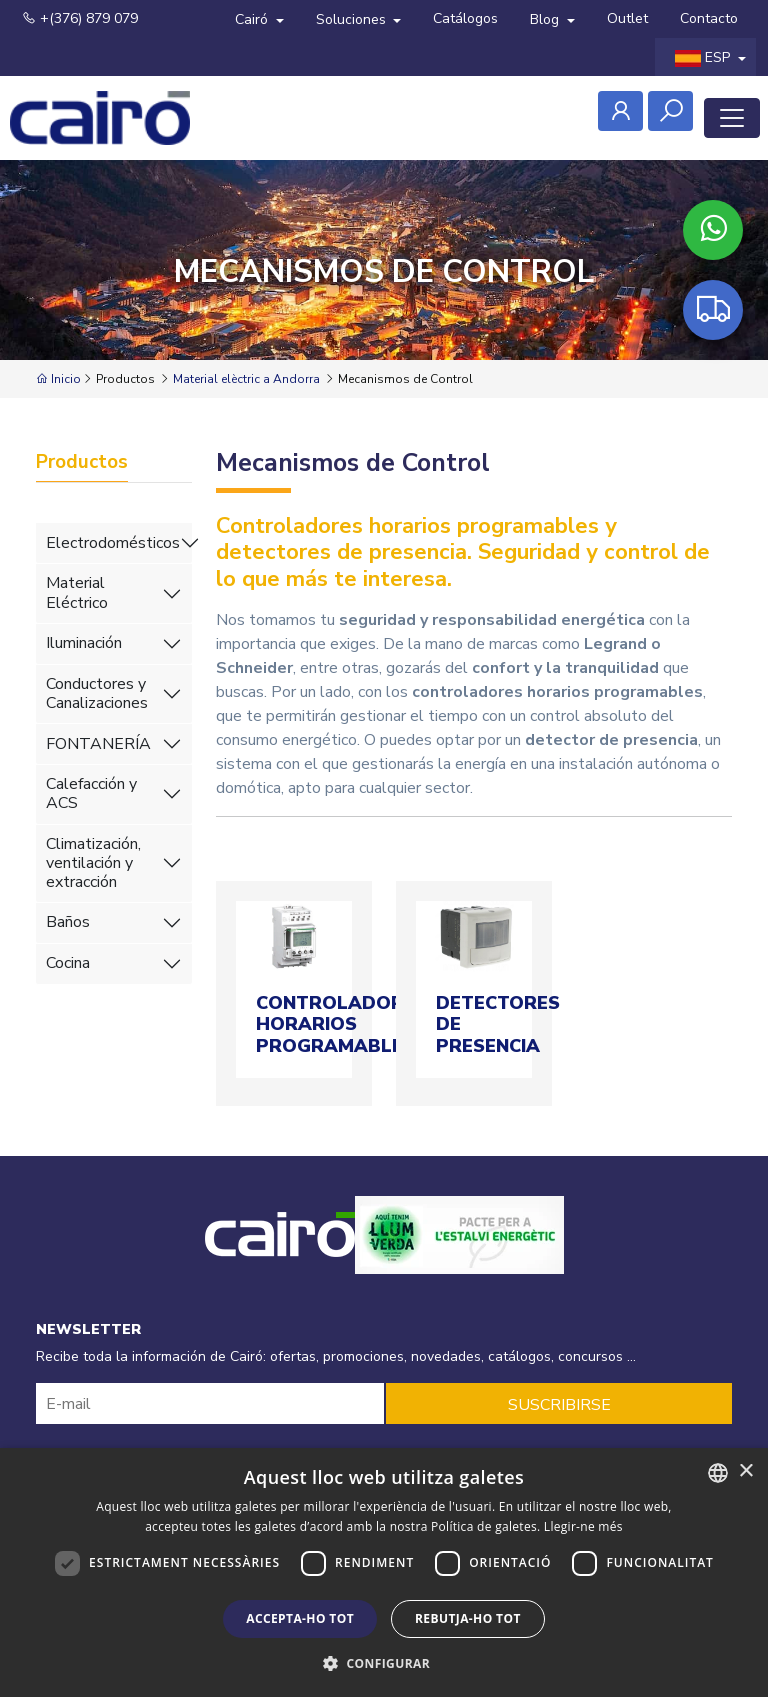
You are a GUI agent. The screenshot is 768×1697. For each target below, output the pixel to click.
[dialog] (384, 1572)
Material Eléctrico (77, 592)
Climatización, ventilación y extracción (93, 863)
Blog (546, 19)
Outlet (627, 18)
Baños (68, 922)
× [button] (745, 1471)
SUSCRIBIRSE (559, 1405)
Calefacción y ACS (91, 793)
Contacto (709, 18)
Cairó (253, 19)
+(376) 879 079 (80, 18)
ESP (704, 57)
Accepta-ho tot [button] (300, 1618)
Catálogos (465, 18)
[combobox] (718, 1473)
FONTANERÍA (98, 744)
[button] (384, 1663)
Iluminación (84, 643)
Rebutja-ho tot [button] (468, 1618)
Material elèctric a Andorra (246, 379)
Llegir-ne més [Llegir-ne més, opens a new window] (583, 1526)
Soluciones (353, 19)
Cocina (68, 963)
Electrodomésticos (113, 543)
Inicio (58, 379)
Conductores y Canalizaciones (97, 693)
